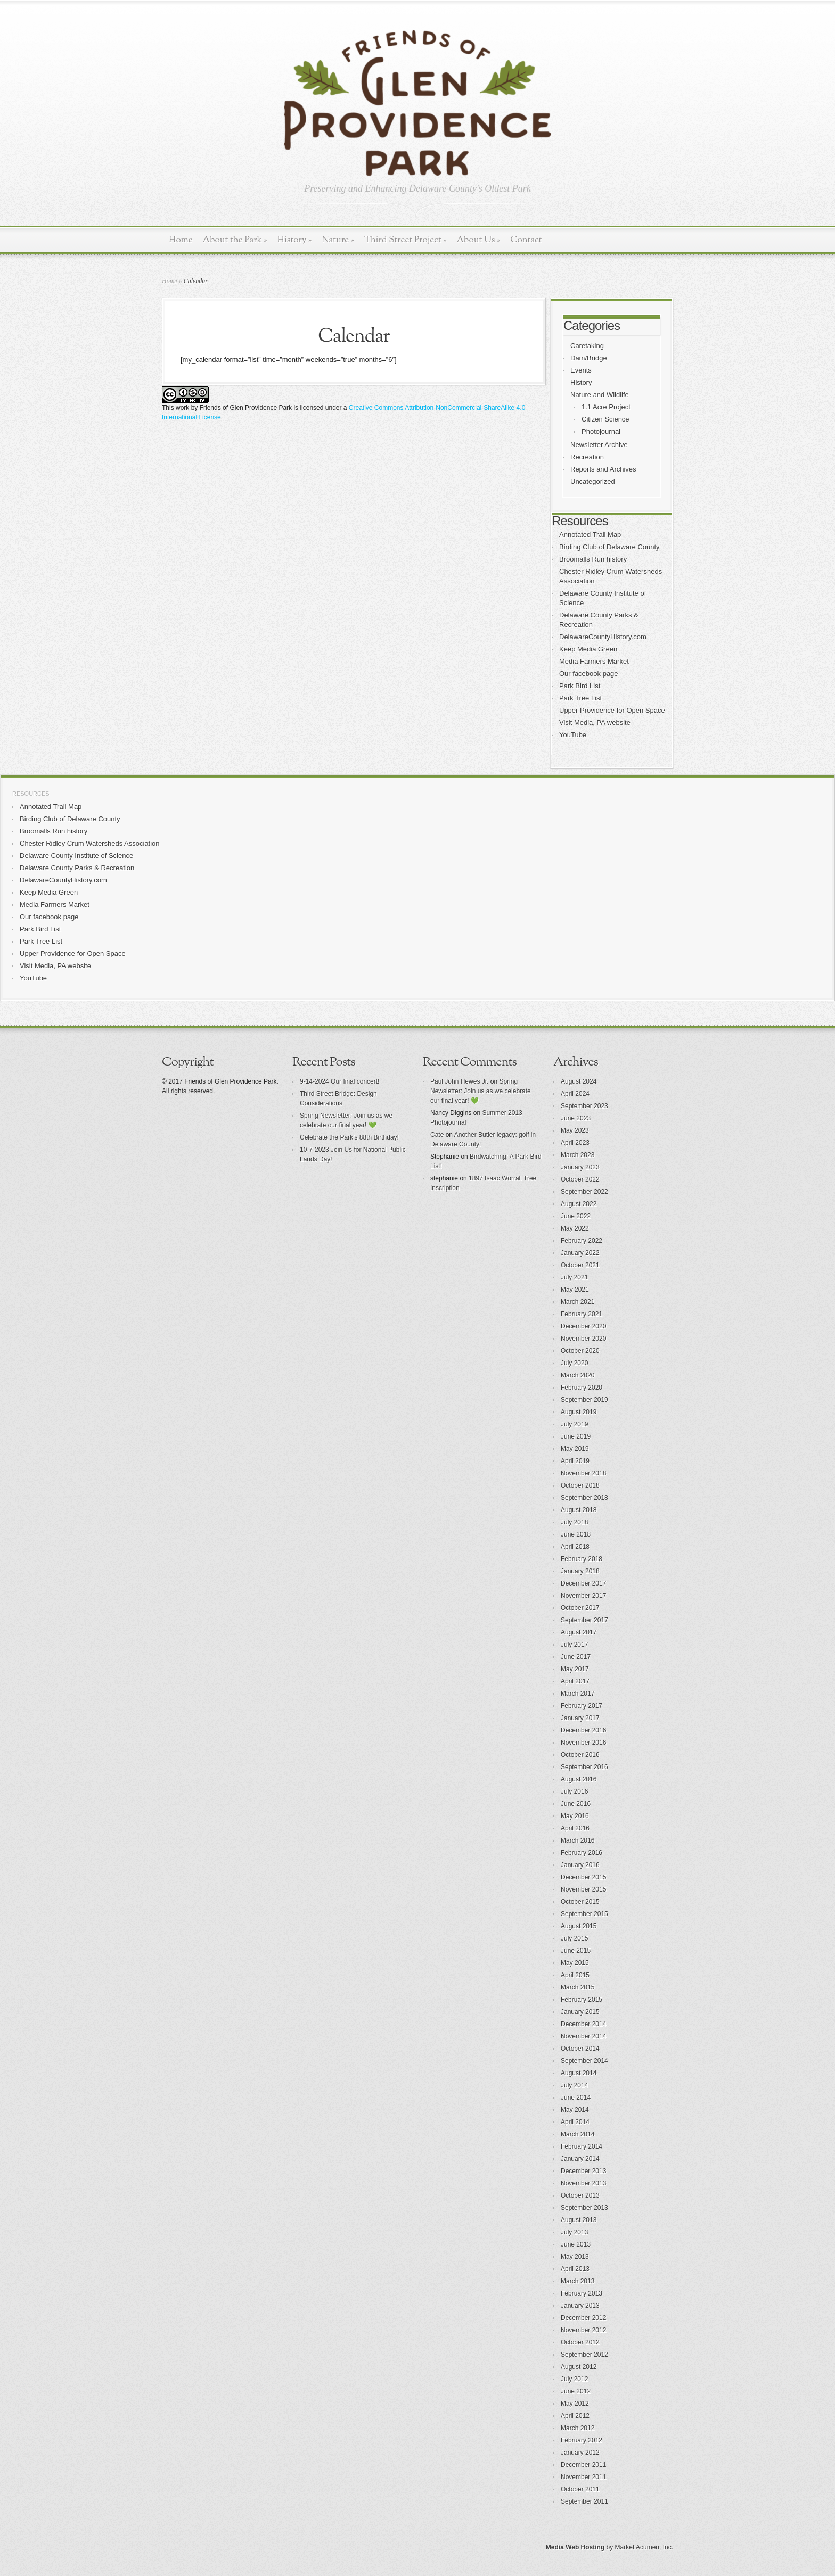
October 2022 (580, 1179)
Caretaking (587, 346)
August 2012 (578, 2367)
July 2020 (574, 1363)
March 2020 (577, 1375)
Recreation (587, 457)
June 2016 (576, 1803)
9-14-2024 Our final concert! (339, 1081)
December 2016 (583, 1730)
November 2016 (583, 1742)
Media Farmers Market (594, 661)
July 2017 (574, 1644)
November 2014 (583, 2036)
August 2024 (578, 1081)
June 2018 (576, 1534)
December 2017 (583, 1583)
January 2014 (580, 2158)
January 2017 (580, 1718)
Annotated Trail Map (590, 535)
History (294, 240)
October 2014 (580, 2048)
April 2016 (575, 1828)
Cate (437, 1134)
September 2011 (584, 2501)
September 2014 (584, 2061)
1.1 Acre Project (606, 407)
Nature (338, 240)
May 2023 (575, 1130)
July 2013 (574, 2232)
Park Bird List (579, 686)
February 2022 (581, 1240)
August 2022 (578, 1204)
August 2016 (578, 1779)
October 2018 (580, 1485)
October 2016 (580, 1754)
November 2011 (583, 2477)
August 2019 (578, 1412)
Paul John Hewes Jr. (459, 1081)
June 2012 (576, 2391)
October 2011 (580, 2489)
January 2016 (580, 1865)
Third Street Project (405, 240)
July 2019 (574, 1424)
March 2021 (577, 1302)
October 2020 (580, 1351)
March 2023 (577, 1155)
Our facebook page (588, 674)
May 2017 (575, 1669)
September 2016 (584, 1767)
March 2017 (577, 1693)
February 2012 (581, 2440)
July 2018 (574, 1522)
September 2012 (584, 2354)
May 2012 (575, 2403)
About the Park (235, 240)
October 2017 (580, 1608)
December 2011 (583, 2464)
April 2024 (575, 1093)
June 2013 (576, 2244)
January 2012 (580, 2452)
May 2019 (575, 1448)
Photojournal (601, 431)
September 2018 (584, 1497)
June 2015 (576, 1950)
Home (181, 240)
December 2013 (583, 2171)
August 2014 (578, 2073)
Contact (526, 240)
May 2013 (575, 2256)
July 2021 (574, 1277)
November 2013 (583, 2183)
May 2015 (575, 1963)
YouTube (572, 735)
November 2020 (583, 1338)
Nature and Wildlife (599, 395)
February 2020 (581, 1387)
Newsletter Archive (599, 445)
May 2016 (575, 1816)
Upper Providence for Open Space (612, 710)
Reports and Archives (603, 469)
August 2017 (578, 1632)
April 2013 (575, 2269)
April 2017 (575, 1681)
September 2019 (584, 1399)
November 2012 (583, 2330)
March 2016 (577, 1840)
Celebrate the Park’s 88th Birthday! (349, 1137)
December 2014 (583, 2024)
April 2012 (575, 2416)
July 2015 (574, 1938)
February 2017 (581, 1706)
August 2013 (578, 2220)
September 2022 (584, 1191)
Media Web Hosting (575, 2547)
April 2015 (575, 1975)
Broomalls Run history (593, 559)
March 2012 (577, 2428)
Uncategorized (592, 481)
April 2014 (575, 2122)
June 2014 (576, 2097)
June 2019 (576, 1436)
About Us (478, 240)
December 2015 (583, 1877)
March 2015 (577, 1987)
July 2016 (574, 1791)
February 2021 (581, 1314)
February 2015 (581, 1999)
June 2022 (576, 1216)
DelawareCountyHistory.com (602, 637)
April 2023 (575, 1142)
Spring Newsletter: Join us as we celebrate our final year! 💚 (480, 1091)
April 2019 (575, 1461)
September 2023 (584, 1106)
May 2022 (575, 1228)
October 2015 (580, 1901)
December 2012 (583, 2318)
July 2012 (574, 2379)
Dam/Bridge (588, 358)
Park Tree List (580, 698)
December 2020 (583, 1326)
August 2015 (578, 1926)
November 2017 (583, 1595)
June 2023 (576, 1118)
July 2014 (574, 2085)
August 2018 (578, 1510)
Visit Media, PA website (595, 722)
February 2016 (581, 1852)
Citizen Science (605, 419)
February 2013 (581, 2293)
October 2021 (580, 1265)
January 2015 (580, 2012)
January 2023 (580, 1167)
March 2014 (577, 2134)
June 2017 (576, 1657)
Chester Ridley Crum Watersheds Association (90, 843)
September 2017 (584, 1620)
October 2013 (580, 2195)
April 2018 (575, 1546)
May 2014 (575, 2109)
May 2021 (575, 1289)
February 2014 (581, 2146)
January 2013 (580, 2305)
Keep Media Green (588, 649)
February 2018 (581, 1559)
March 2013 (577, 2281)
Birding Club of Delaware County (609, 547)
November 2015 (583, 1889)
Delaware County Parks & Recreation (77, 868)
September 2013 (584, 2207)
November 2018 (583, 1473)
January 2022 (580, 1253)
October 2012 (580, 2342)
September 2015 (584, 1914)
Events (581, 370)
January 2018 (580, 1571)
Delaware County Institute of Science (76, 856)
